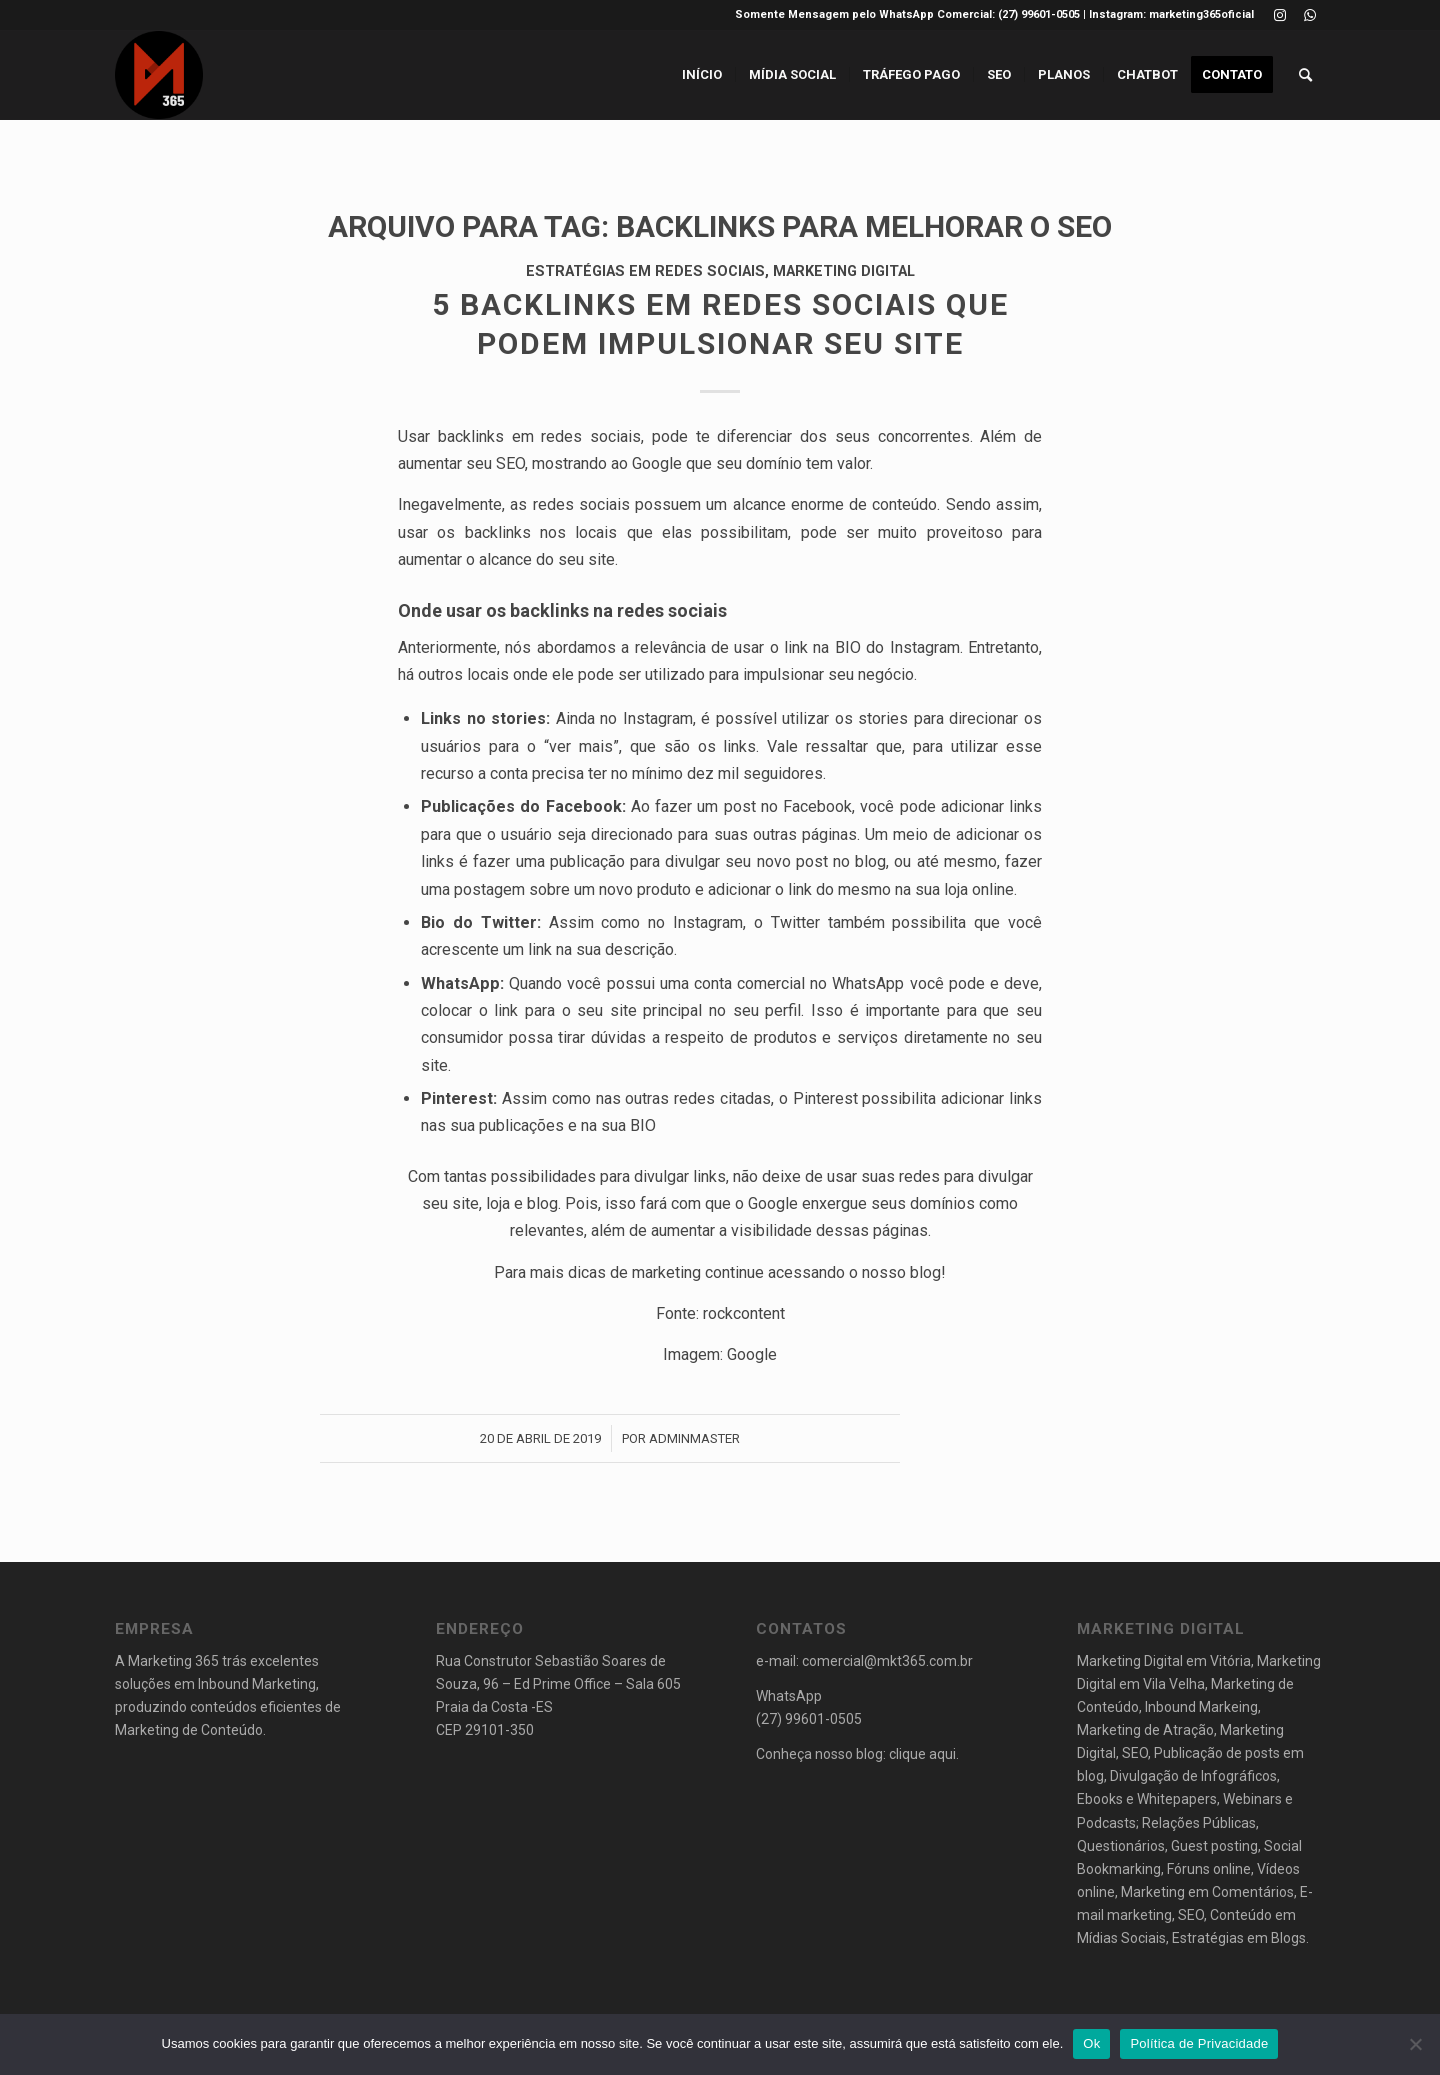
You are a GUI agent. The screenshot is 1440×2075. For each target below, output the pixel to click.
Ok (1091, 2043)
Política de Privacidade (1199, 2043)
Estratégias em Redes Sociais (645, 271)
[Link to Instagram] (1279, 15)
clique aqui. (924, 1754)
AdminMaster (694, 1438)
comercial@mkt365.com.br (887, 1661)
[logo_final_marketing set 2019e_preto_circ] (159, 75)
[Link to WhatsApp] (1310, 15)
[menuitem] (702, 75)
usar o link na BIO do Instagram (846, 647)
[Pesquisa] (1305, 75)
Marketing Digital (844, 271)
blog (925, 1272)
